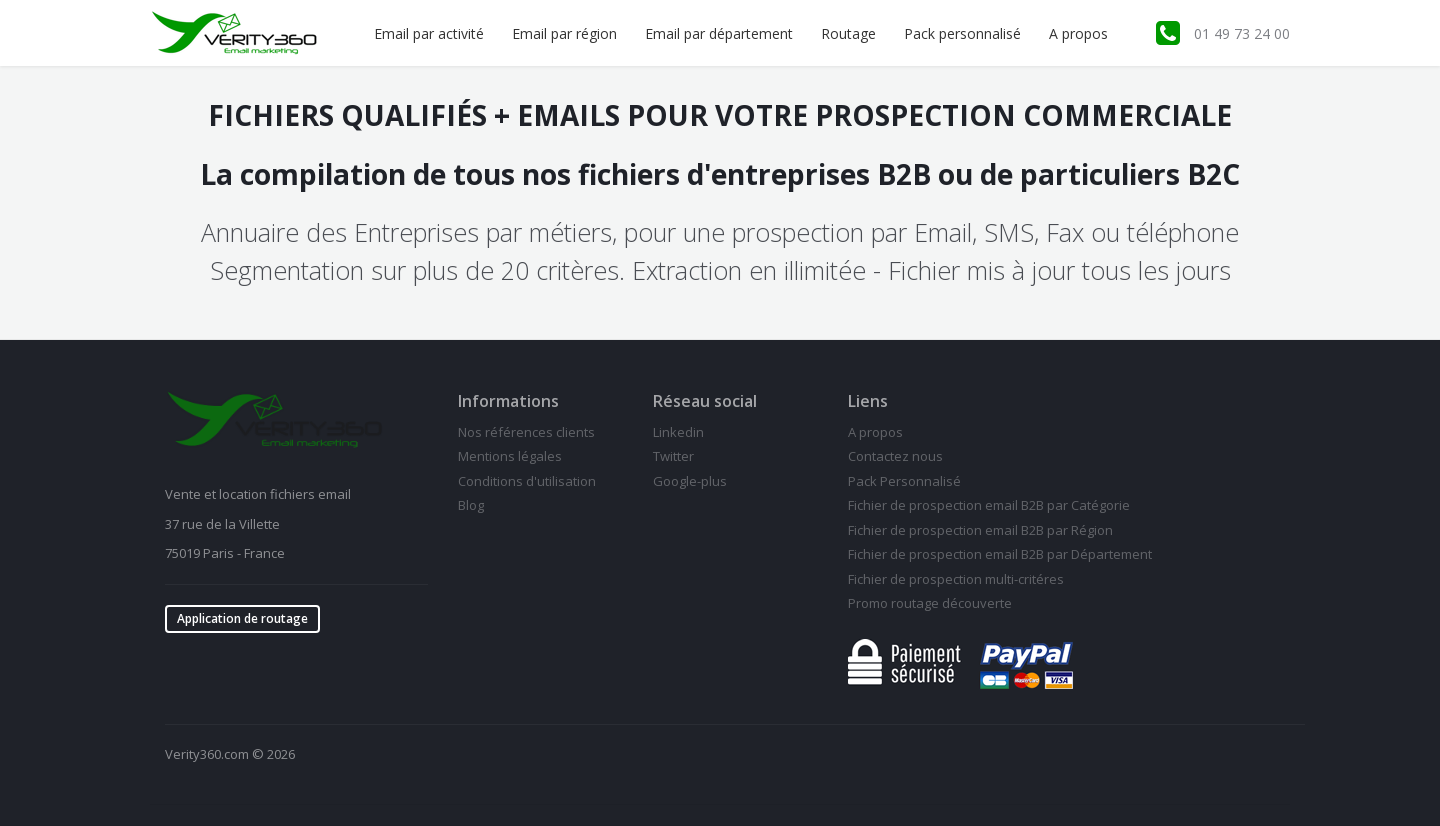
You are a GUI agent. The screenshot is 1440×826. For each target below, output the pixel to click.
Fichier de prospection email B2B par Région (980, 530)
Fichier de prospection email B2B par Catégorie (989, 505)
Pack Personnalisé (904, 481)
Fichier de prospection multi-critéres (956, 579)
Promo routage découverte (930, 603)
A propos (1078, 33)
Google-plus (690, 481)
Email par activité (429, 33)
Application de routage (242, 618)
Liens (868, 401)
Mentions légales (510, 456)
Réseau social (705, 401)
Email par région (564, 33)
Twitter (673, 456)
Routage (848, 33)
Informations (508, 401)
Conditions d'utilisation (527, 481)
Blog (471, 505)
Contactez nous (895, 456)
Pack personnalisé (962, 33)
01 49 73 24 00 (1242, 33)
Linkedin (678, 432)
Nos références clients (526, 432)
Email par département (719, 33)
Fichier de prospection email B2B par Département (1000, 554)
